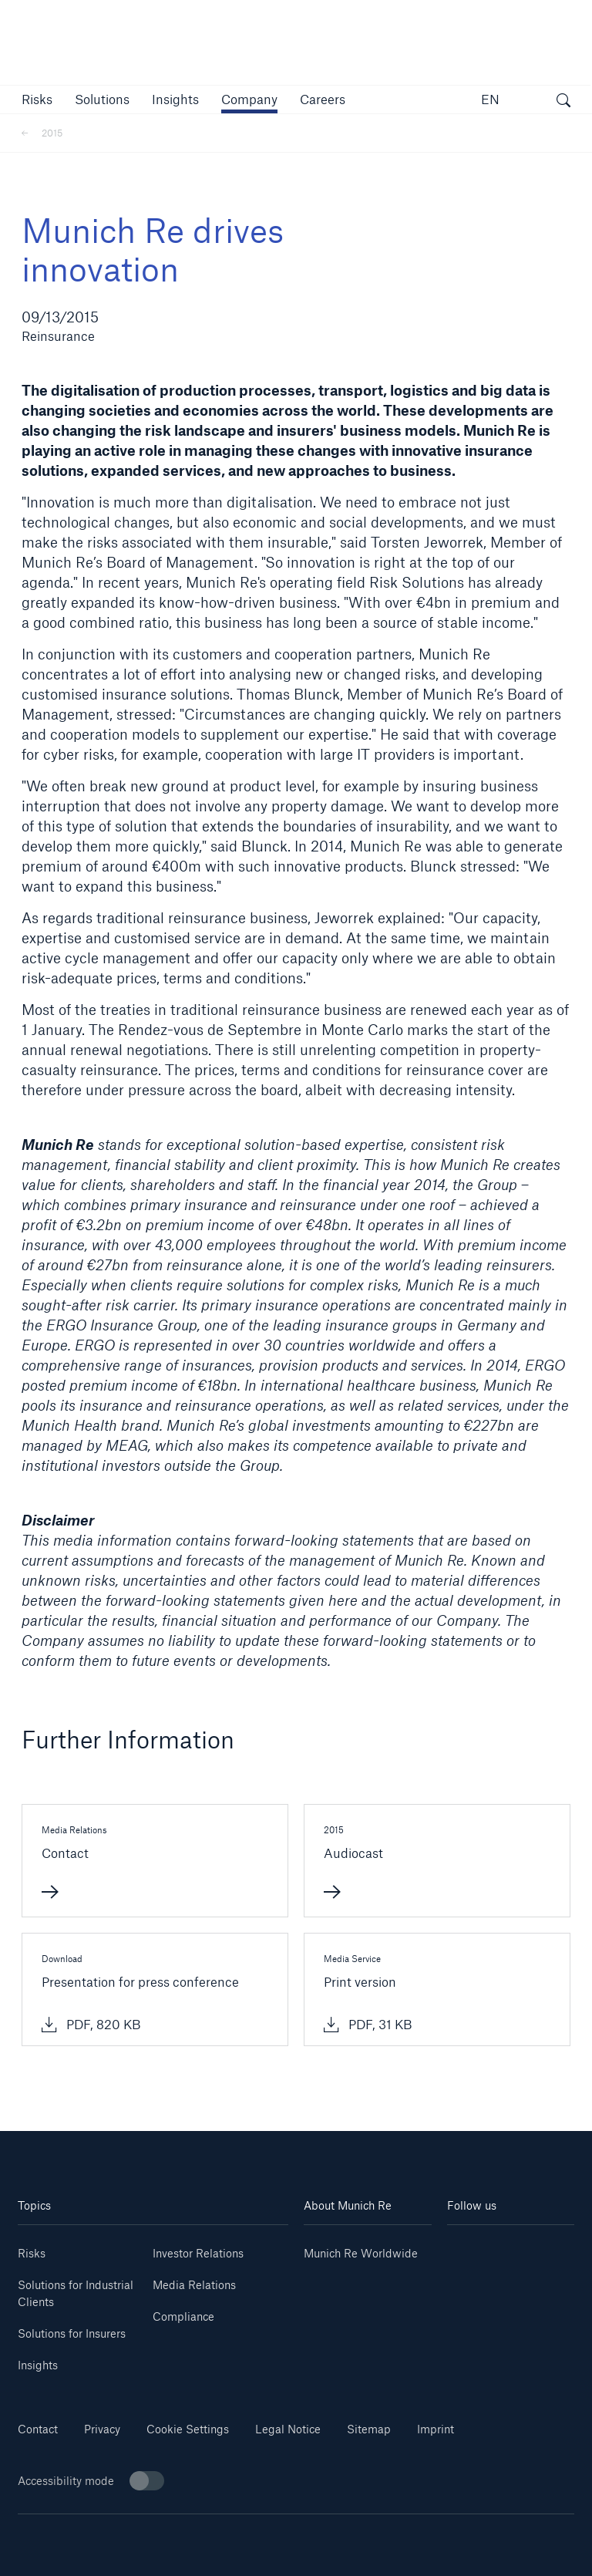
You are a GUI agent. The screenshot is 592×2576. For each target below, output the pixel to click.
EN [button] (490, 99)
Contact (38, 2429)
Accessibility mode (91, 2480)
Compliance (183, 2316)
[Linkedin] (479, 2248)
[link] (175, 99)
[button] (37, 99)
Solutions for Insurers (72, 2333)
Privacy (102, 2429)
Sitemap (369, 2429)
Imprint (435, 2429)
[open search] (563, 101)
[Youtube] (542, 2248)
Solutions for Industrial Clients (75, 2293)
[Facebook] (542, 2271)
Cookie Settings (187, 2429)
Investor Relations (198, 2253)
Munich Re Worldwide (361, 2253)
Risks (31, 2253)
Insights (38, 2365)
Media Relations (194, 2285)
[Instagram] (479, 2271)
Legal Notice (288, 2429)
